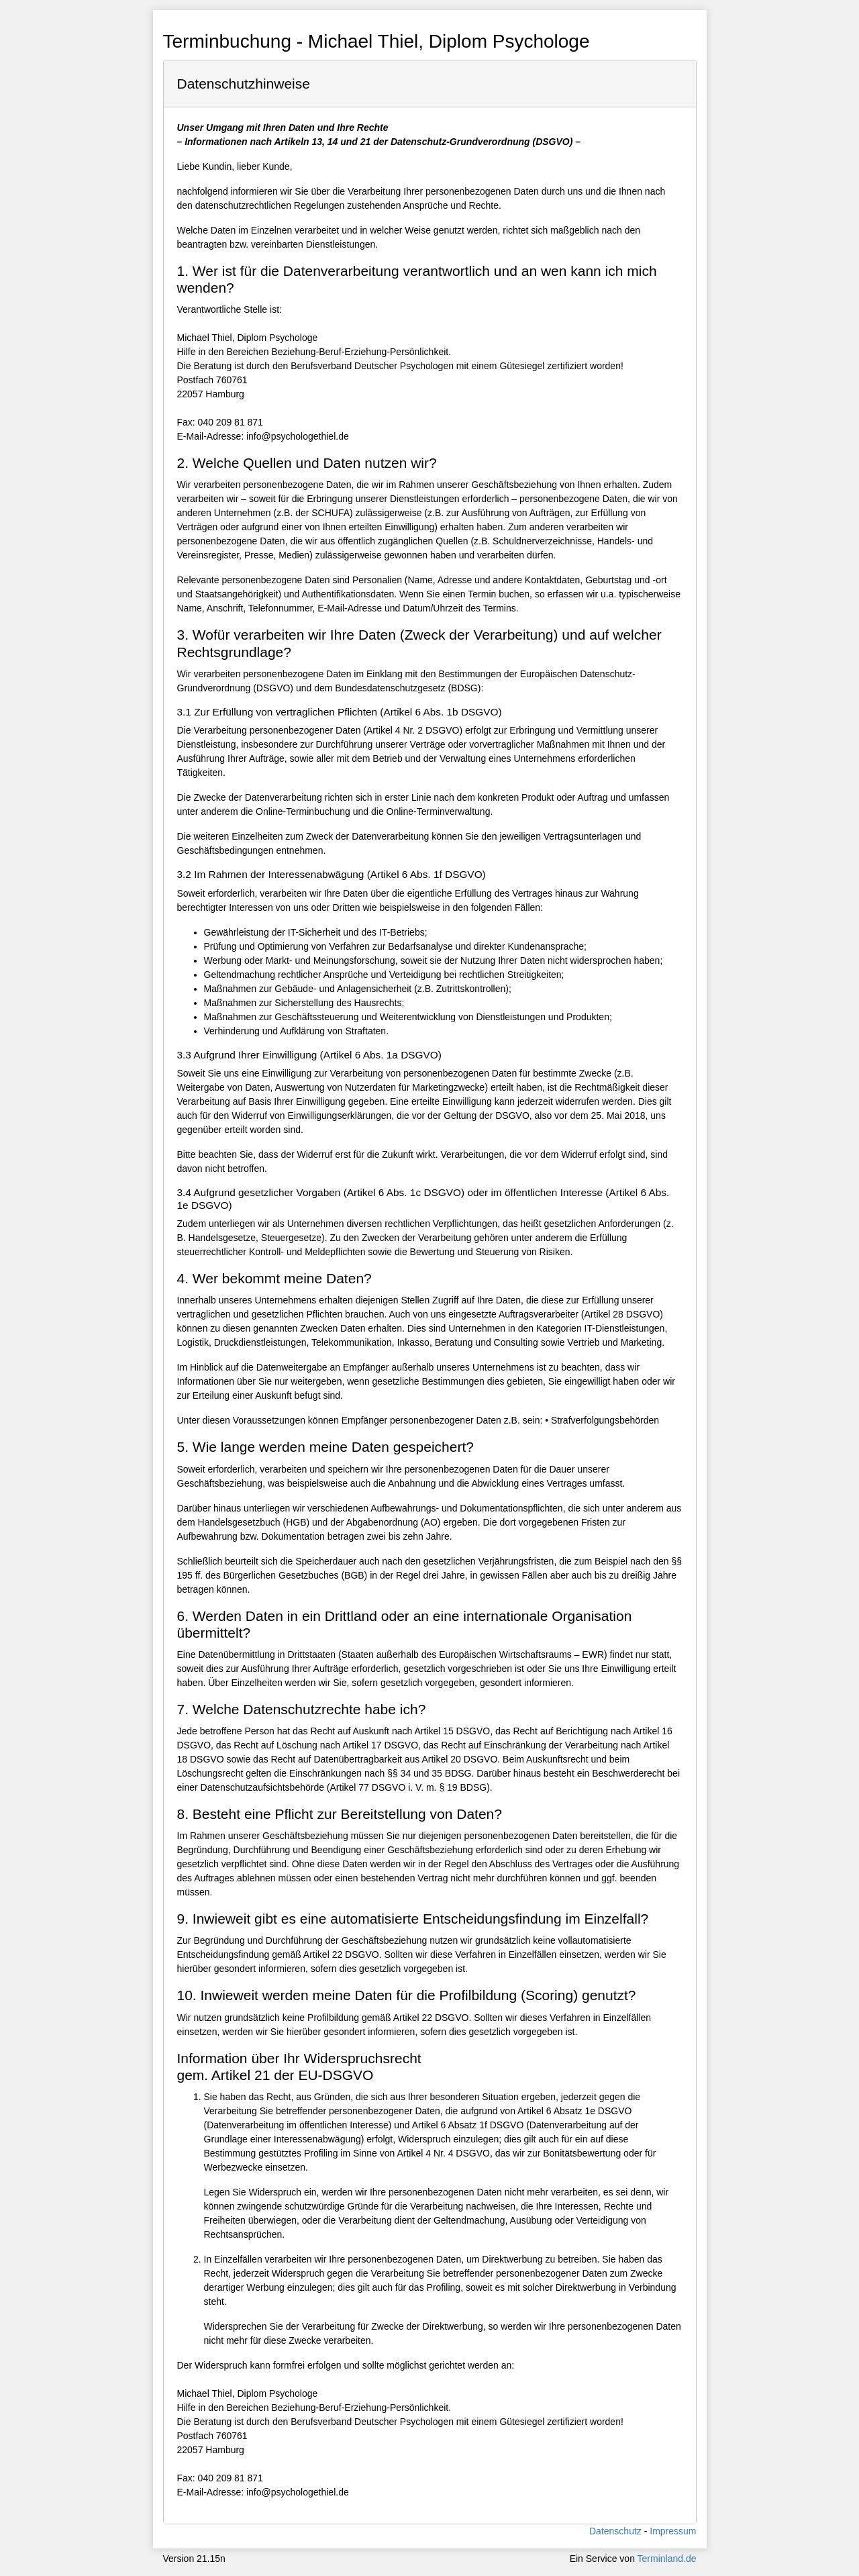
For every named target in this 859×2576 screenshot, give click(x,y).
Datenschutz (615, 2531)
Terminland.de (667, 2558)
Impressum (673, 2531)
